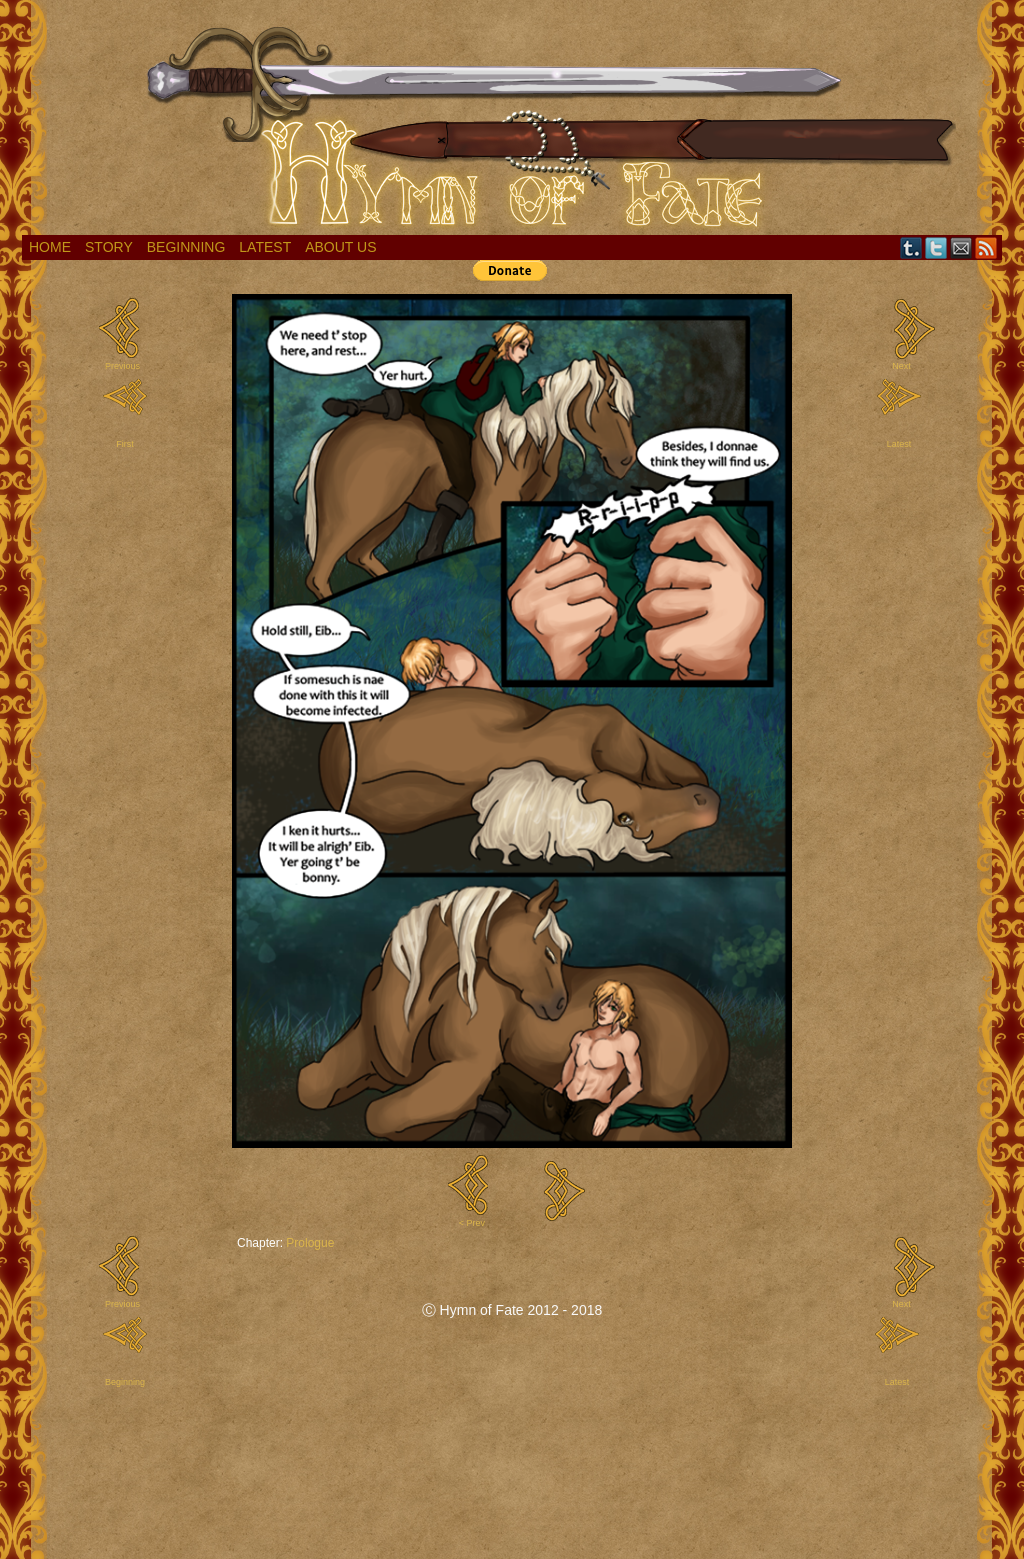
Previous (122, 366)
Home (50, 247)
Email (961, 247)
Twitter (936, 247)
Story (109, 247)
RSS (986, 247)
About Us (340, 247)
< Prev (472, 1223)
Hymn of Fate (512, 122)
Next (901, 366)
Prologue (310, 1243)
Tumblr (911, 247)
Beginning (186, 247)
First (125, 444)
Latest (265, 247)
